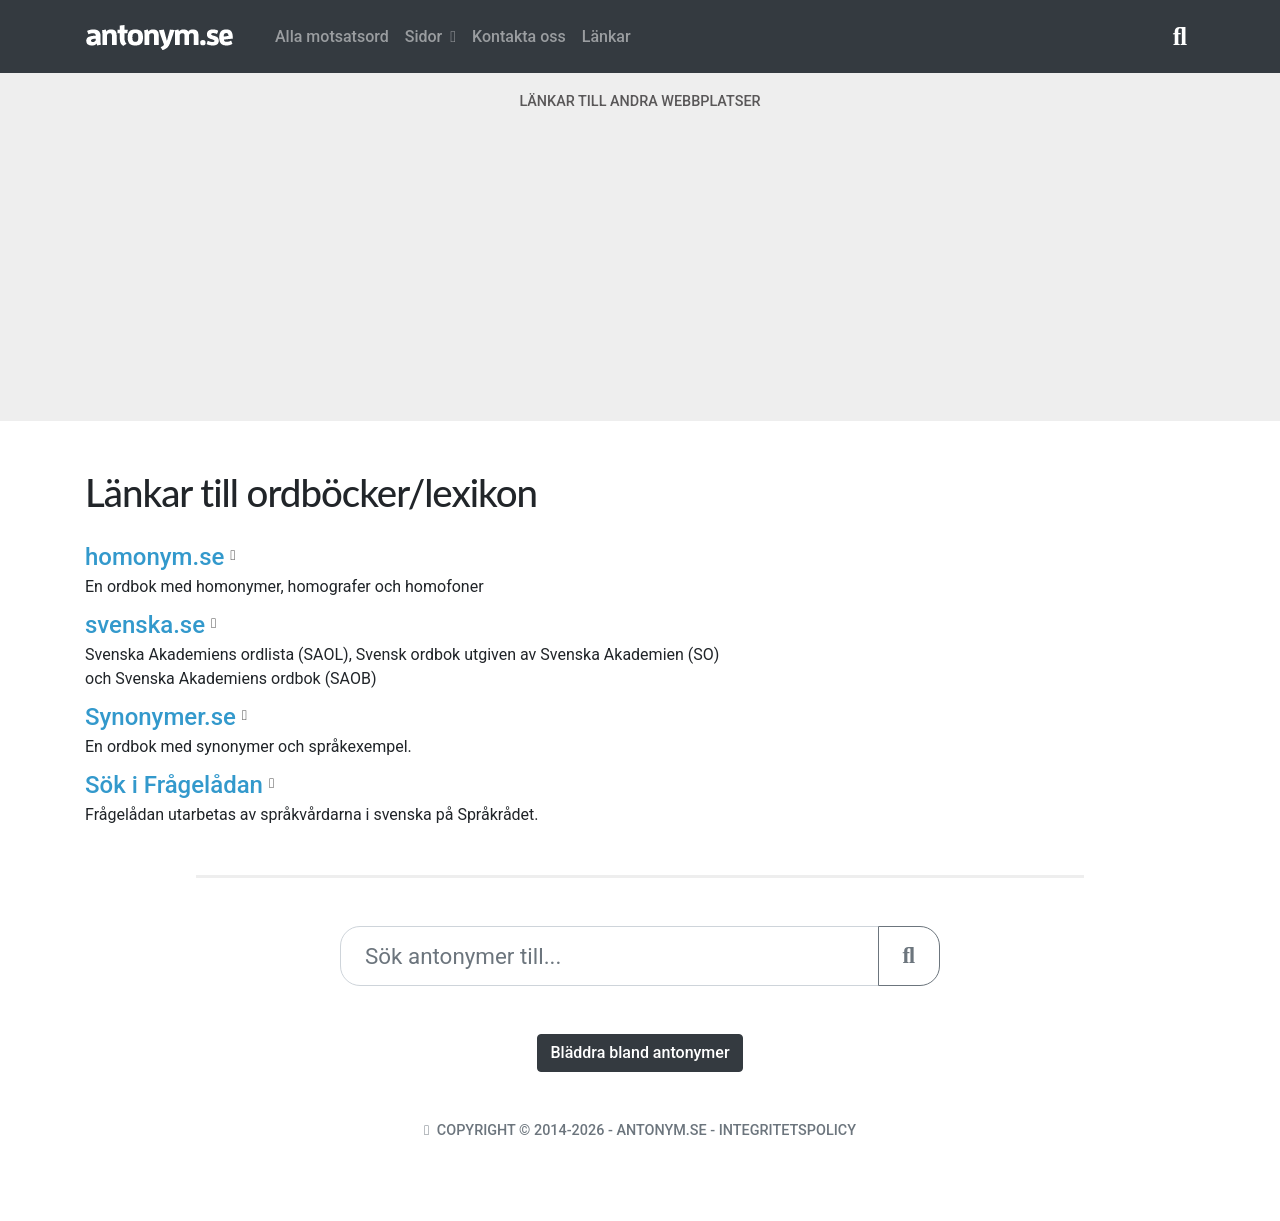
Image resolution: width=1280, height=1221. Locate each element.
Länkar (606, 36)
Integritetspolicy (787, 1130)
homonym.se (154, 557)
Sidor (430, 36)
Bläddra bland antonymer (639, 1052)
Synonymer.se (160, 717)
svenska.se (145, 625)
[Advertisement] (640, 281)
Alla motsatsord (332, 36)
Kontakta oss (519, 36)
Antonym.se (661, 1130)
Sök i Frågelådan (174, 785)
